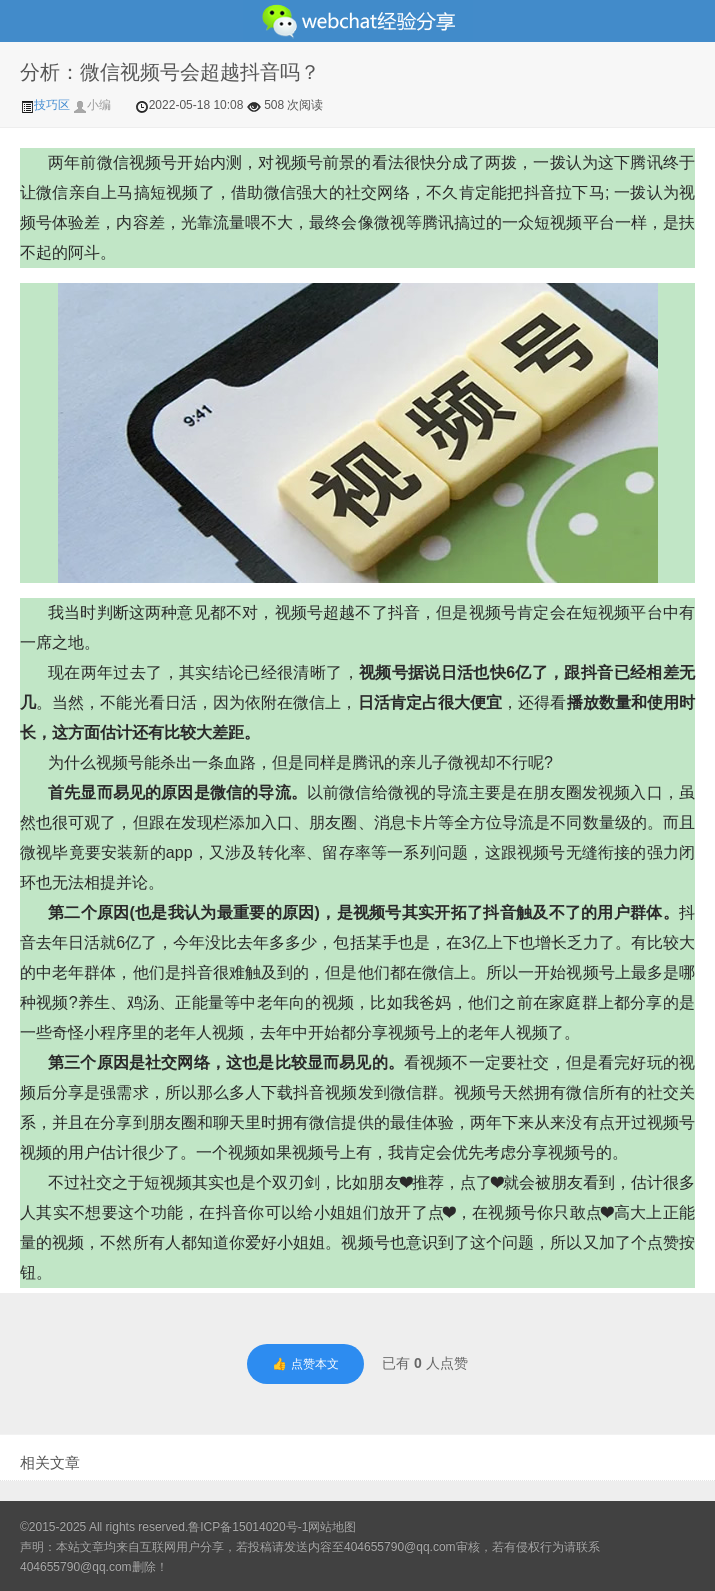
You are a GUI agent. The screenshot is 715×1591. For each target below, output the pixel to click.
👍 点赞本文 (305, 1364)
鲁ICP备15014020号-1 (248, 1527)
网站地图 (332, 1527)
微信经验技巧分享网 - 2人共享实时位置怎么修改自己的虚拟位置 (357, 21)
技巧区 (46, 105)
